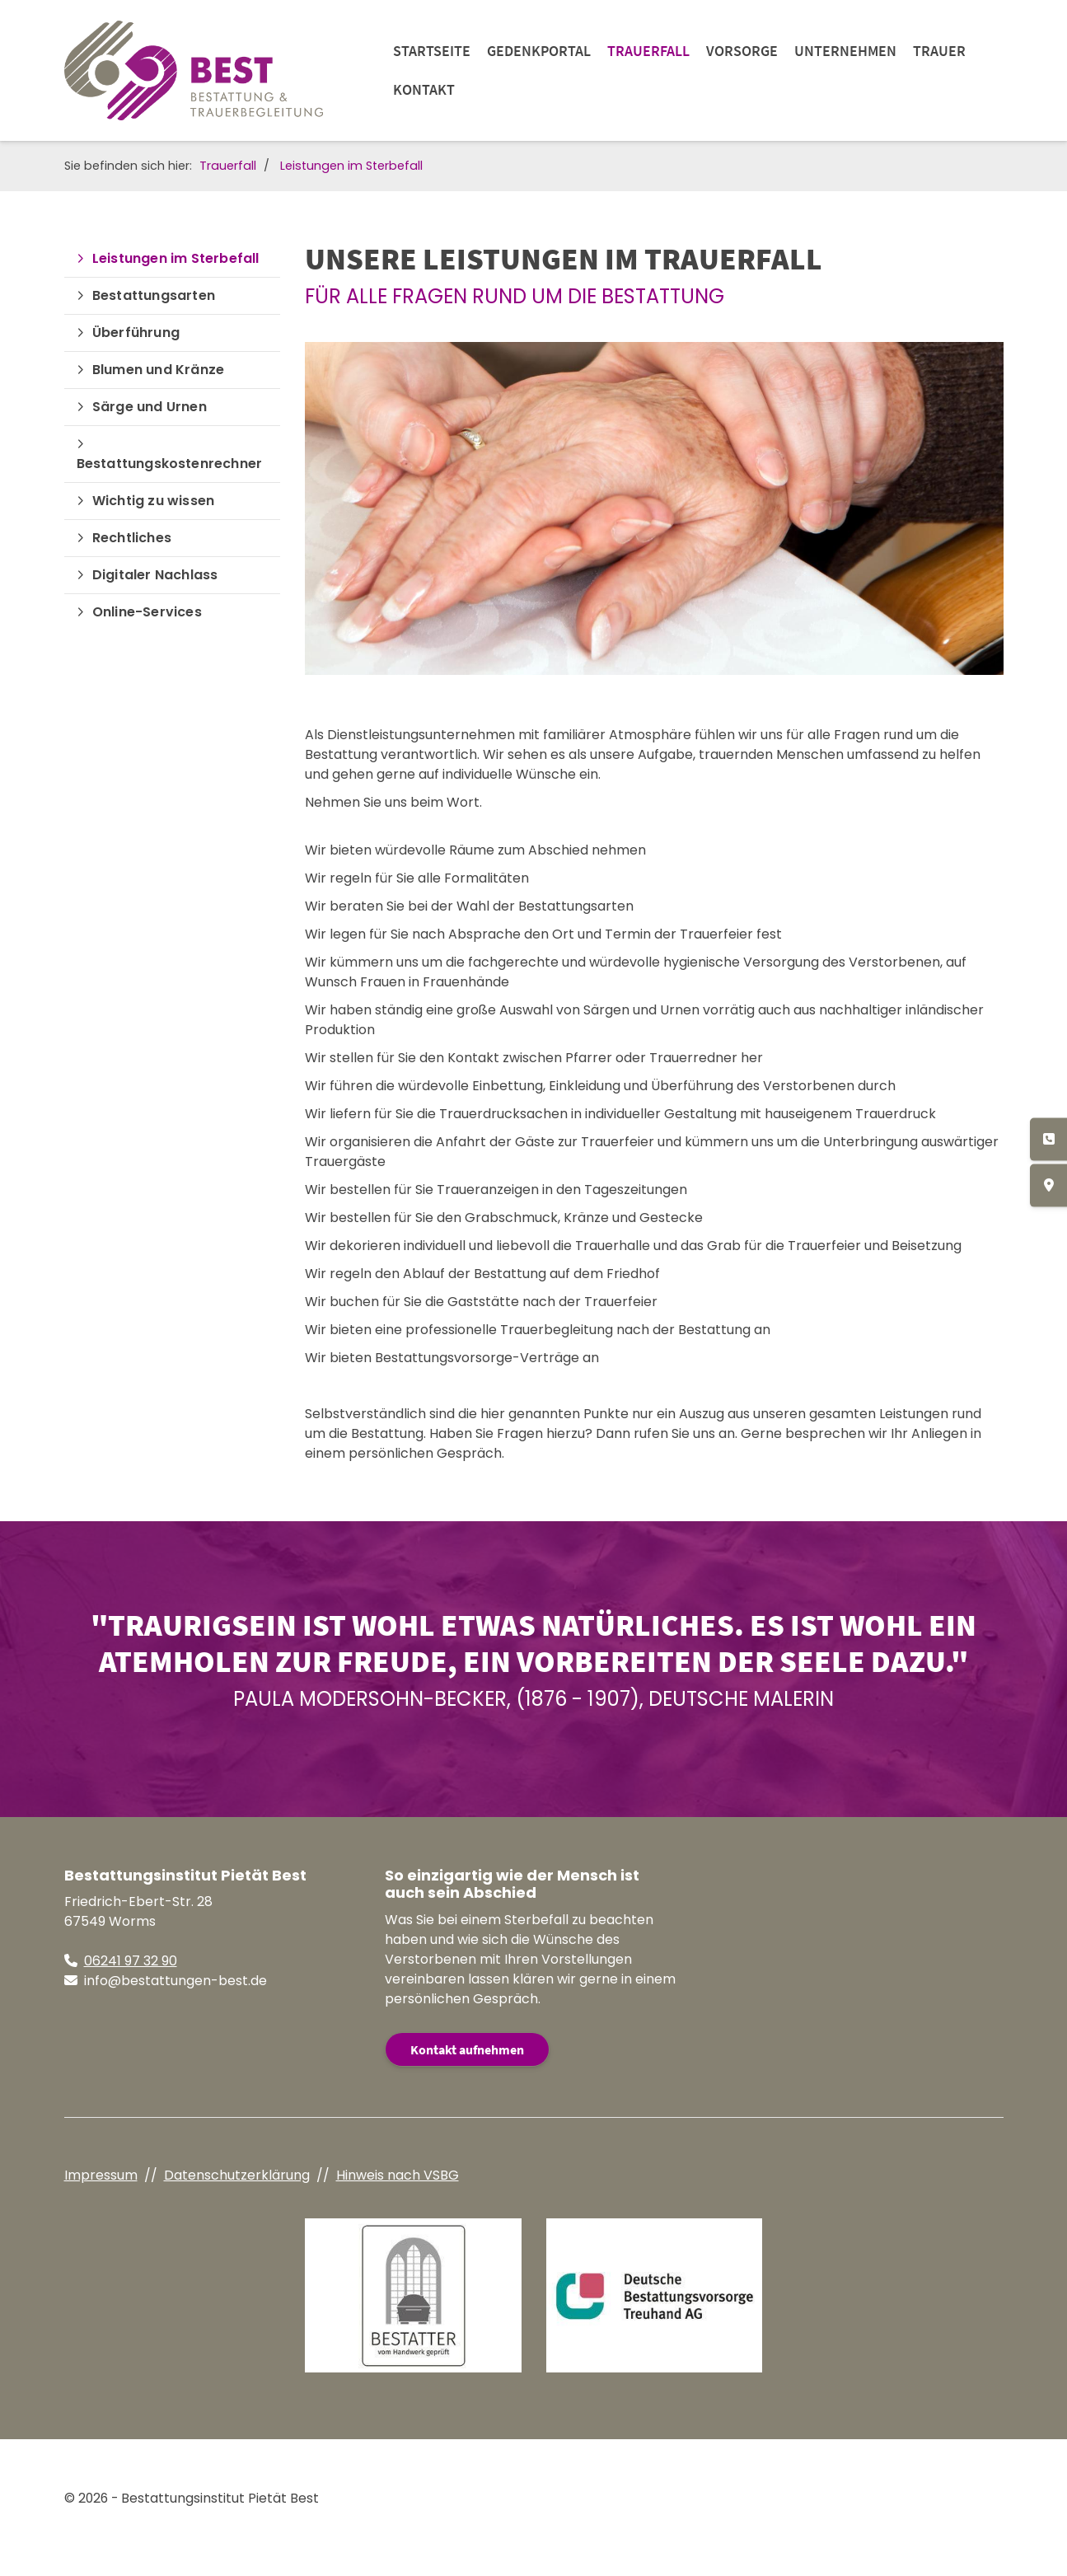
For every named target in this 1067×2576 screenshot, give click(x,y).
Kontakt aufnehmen (467, 2049)
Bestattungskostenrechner (170, 463)
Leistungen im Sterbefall (351, 165)
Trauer (939, 50)
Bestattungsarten (153, 295)
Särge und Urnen (149, 406)
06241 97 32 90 (130, 1960)
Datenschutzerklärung (237, 2175)
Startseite (431, 50)
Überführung (136, 332)
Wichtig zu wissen (153, 500)
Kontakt (424, 89)
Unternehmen (845, 50)
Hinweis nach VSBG (397, 2175)
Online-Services (147, 611)
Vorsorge (742, 50)
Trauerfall (648, 50)
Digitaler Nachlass (155, 574)
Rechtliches (131, 537)
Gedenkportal (539, 50)
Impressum (101, 2175)
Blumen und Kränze (158, 369)
